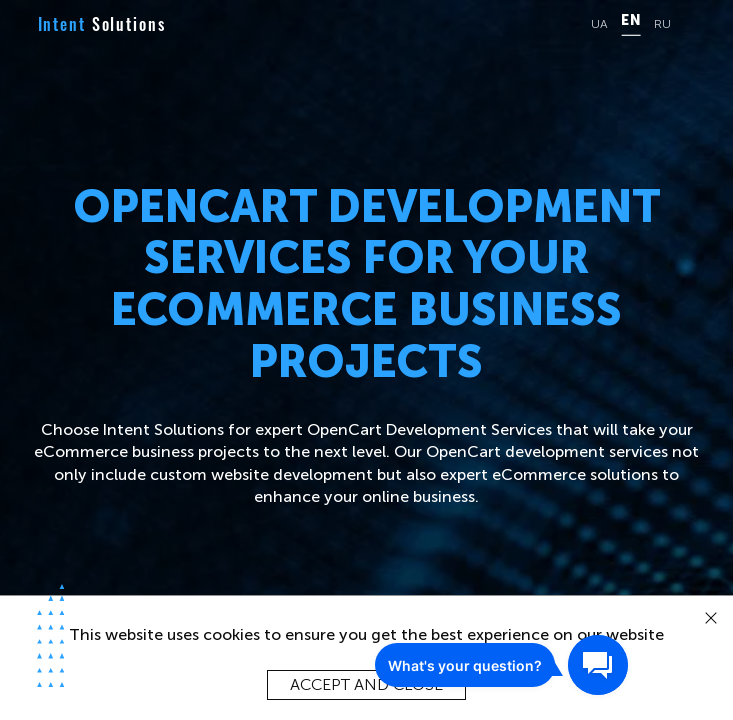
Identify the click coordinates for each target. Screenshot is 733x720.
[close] (711, 618)
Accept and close (366, 684)
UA (599, 24)
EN (630, 21)
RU (662, 24)
